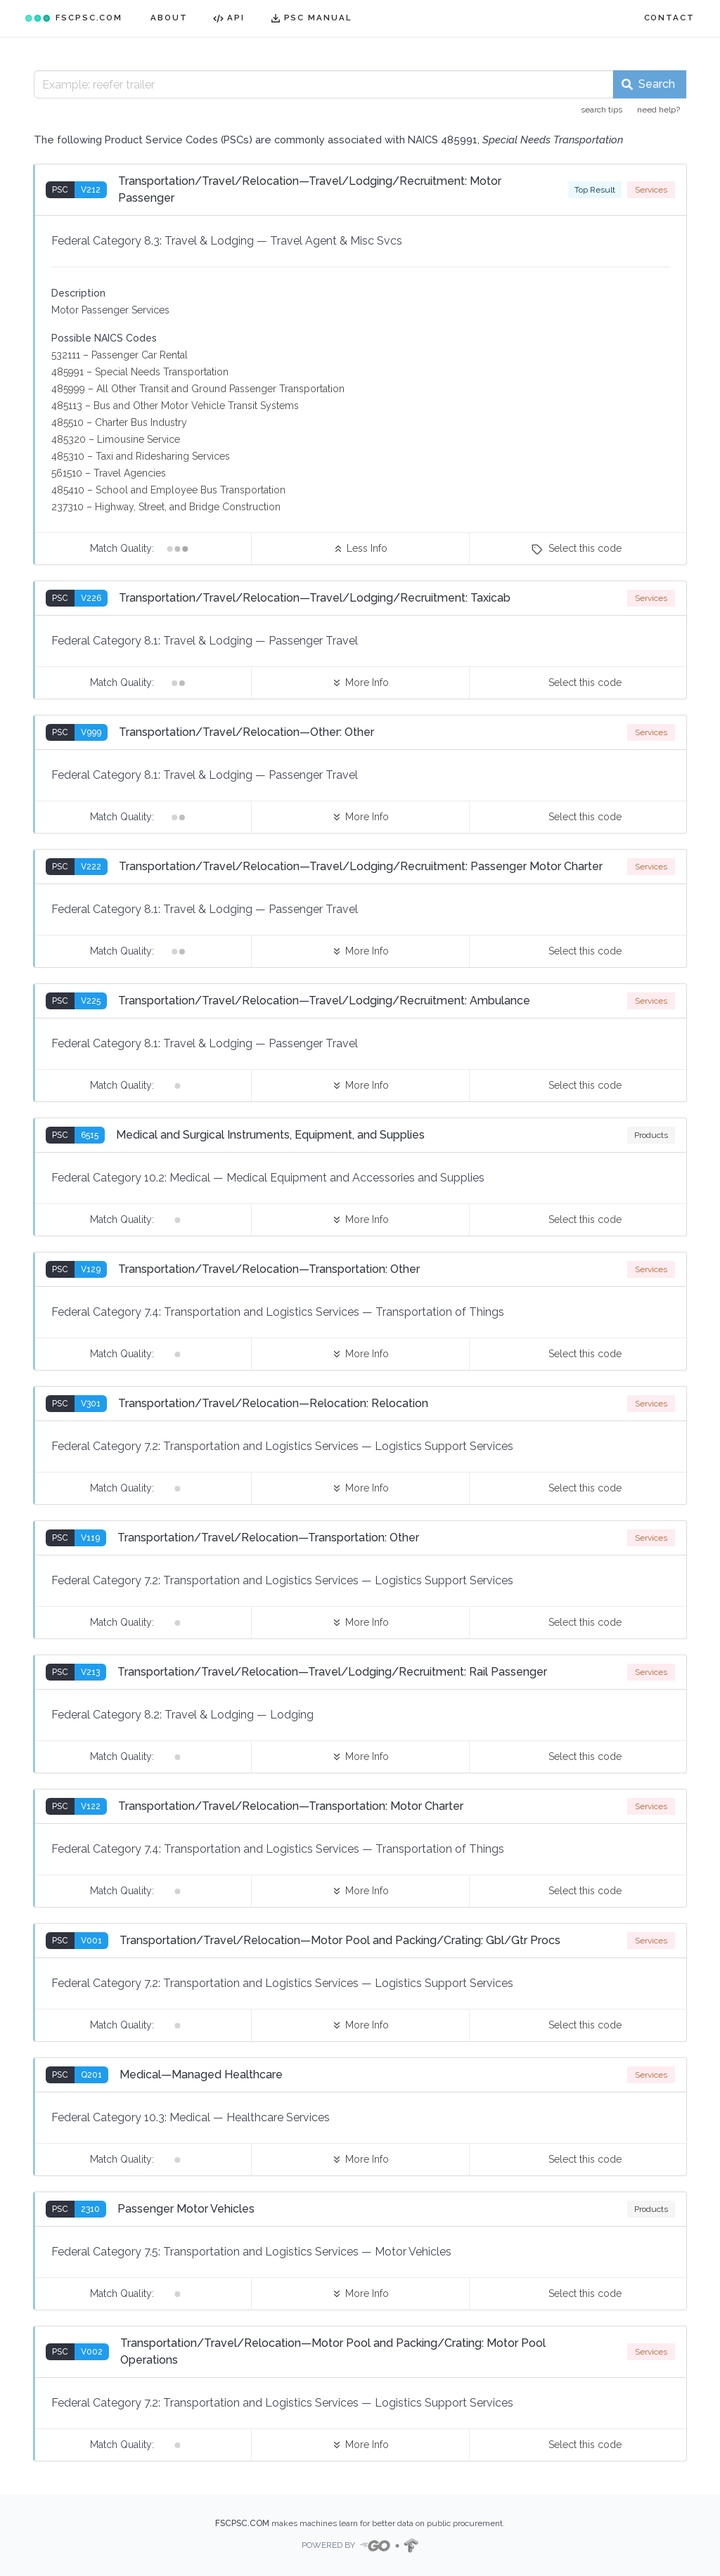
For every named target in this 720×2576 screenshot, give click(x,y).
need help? (658, 110)
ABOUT (169, 17)
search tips (601, 110)
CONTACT (669, 17)
